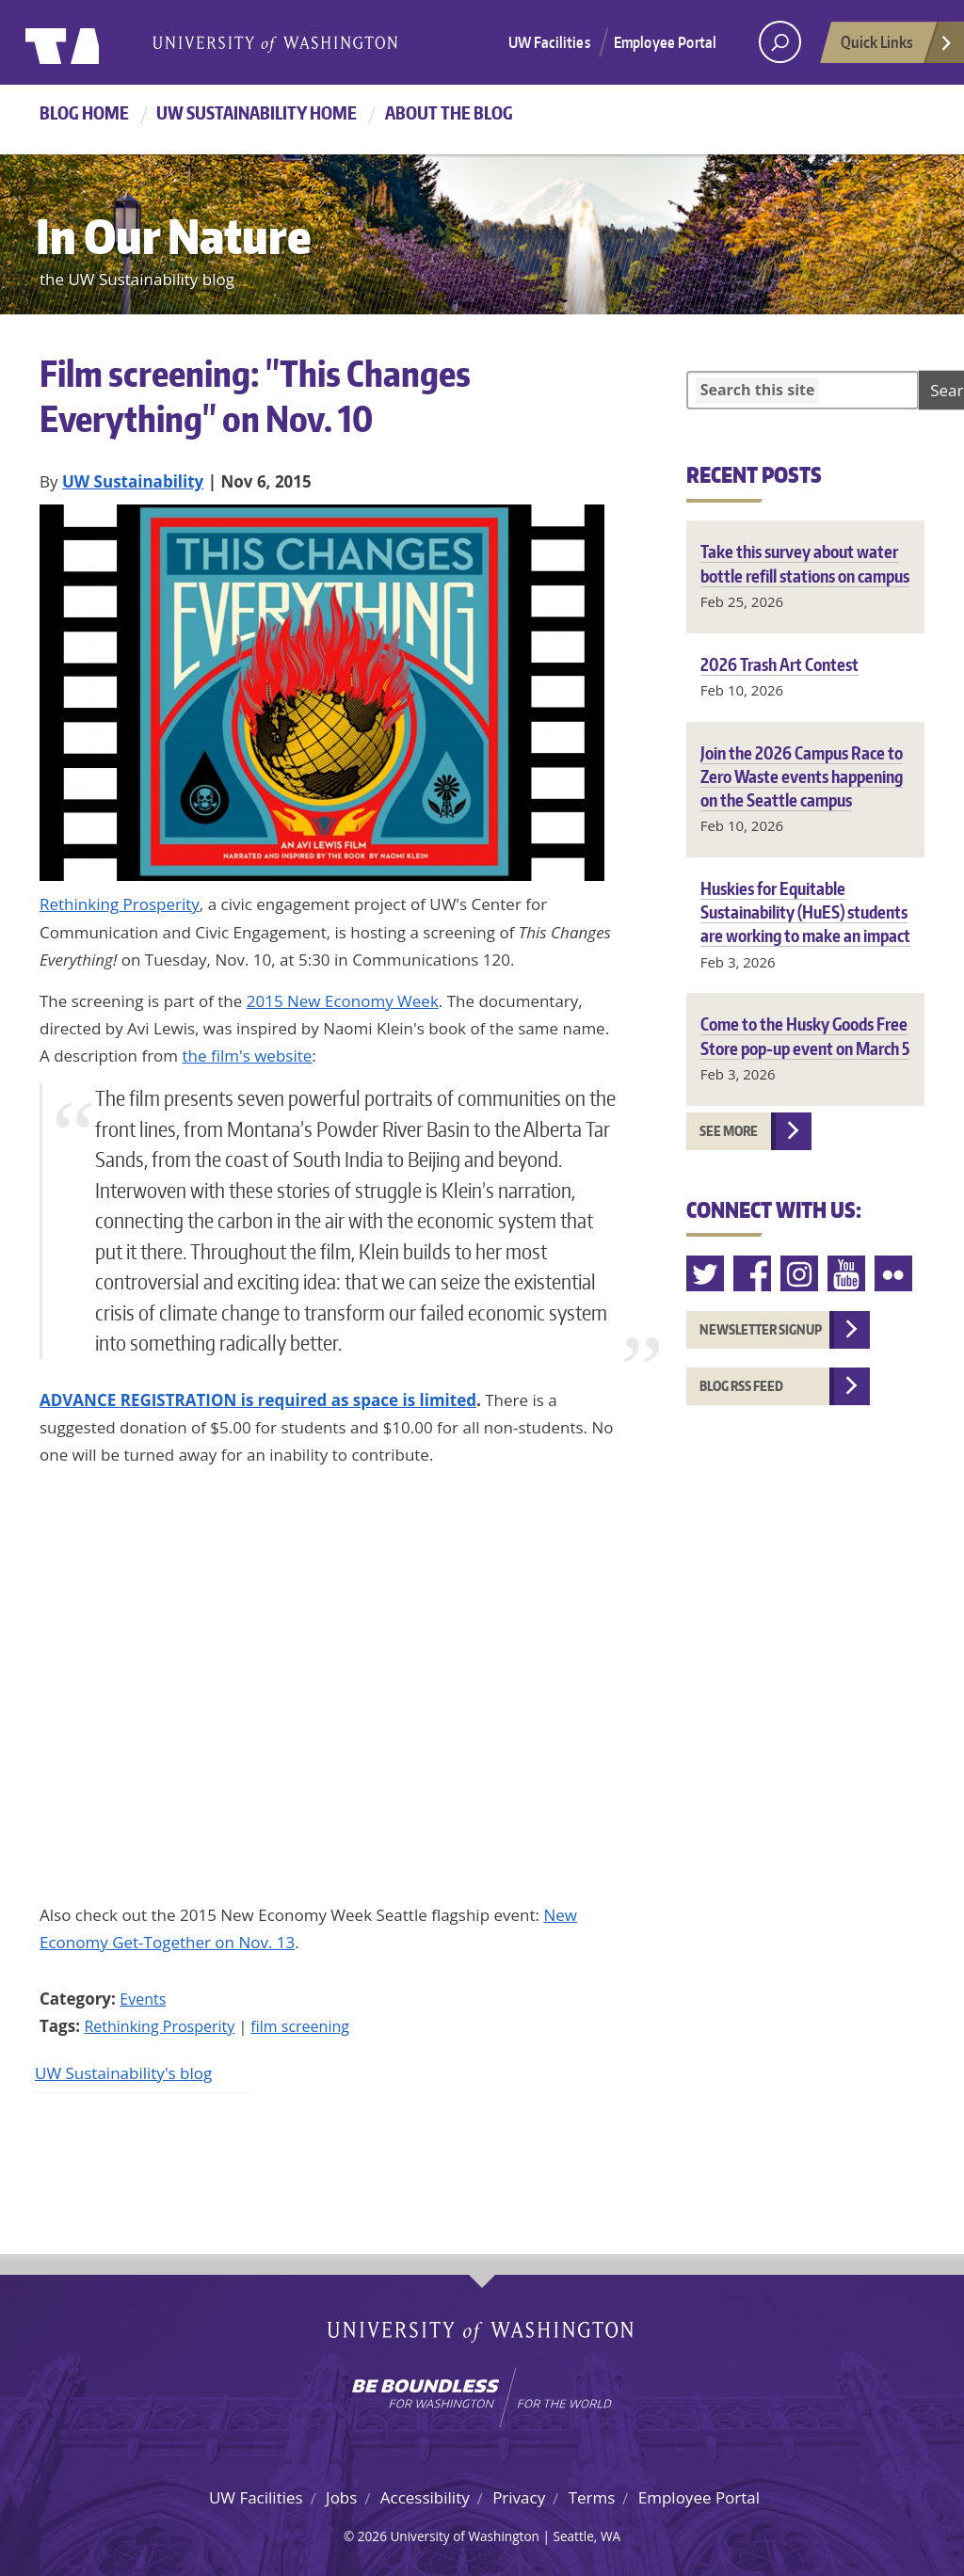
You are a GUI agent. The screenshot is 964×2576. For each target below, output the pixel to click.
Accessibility (425, 2497)
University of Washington (102, 42)
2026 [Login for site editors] (372, 2536)
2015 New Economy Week (343, 1001)
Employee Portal (665, 42)
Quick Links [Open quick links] (897, 47)
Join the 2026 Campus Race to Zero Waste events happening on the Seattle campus (801, 776)
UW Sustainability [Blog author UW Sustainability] (132, 481)
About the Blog (449, 112)
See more (728, 1131)
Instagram (800, 1274)
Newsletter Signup (760, 1329)
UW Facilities (549, 42)
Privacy (518, 2497)
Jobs (341, 2497)
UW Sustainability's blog (123, 2073)
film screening (299, 2026)
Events (143, 1999)
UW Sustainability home (256, 112)
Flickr (894, 1274)
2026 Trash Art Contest (779, 664)
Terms (592, 2497)
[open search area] (780, 42)
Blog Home (84, 112)
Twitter (706, 1274)
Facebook (753, 1274)
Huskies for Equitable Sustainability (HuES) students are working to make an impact (805, 911)
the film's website (247, 1055)
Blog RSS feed (741, 1386)
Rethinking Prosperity (120, 904)
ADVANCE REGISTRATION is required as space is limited (258, 1400)
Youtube (847, 1274)
